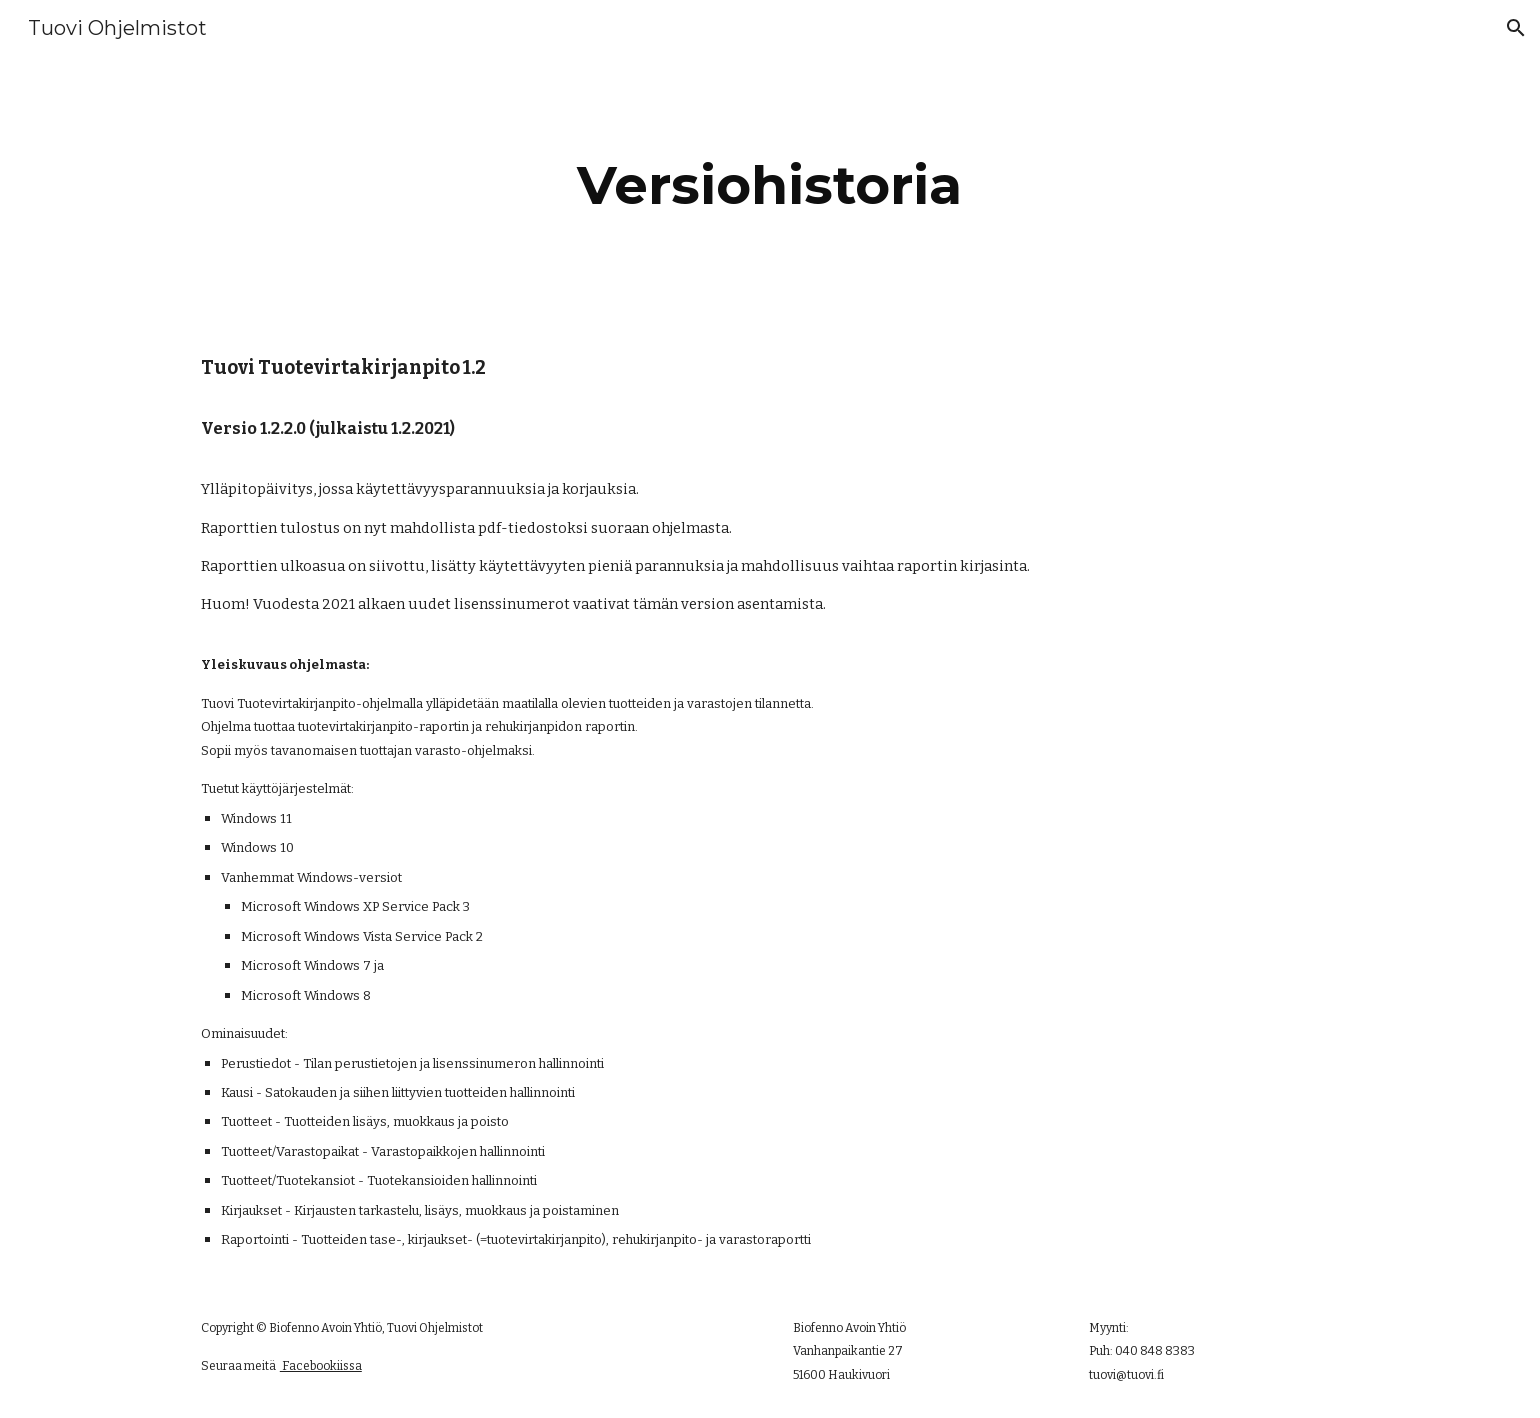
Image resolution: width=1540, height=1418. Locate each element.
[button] (1516, 28)
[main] (770, 185)
